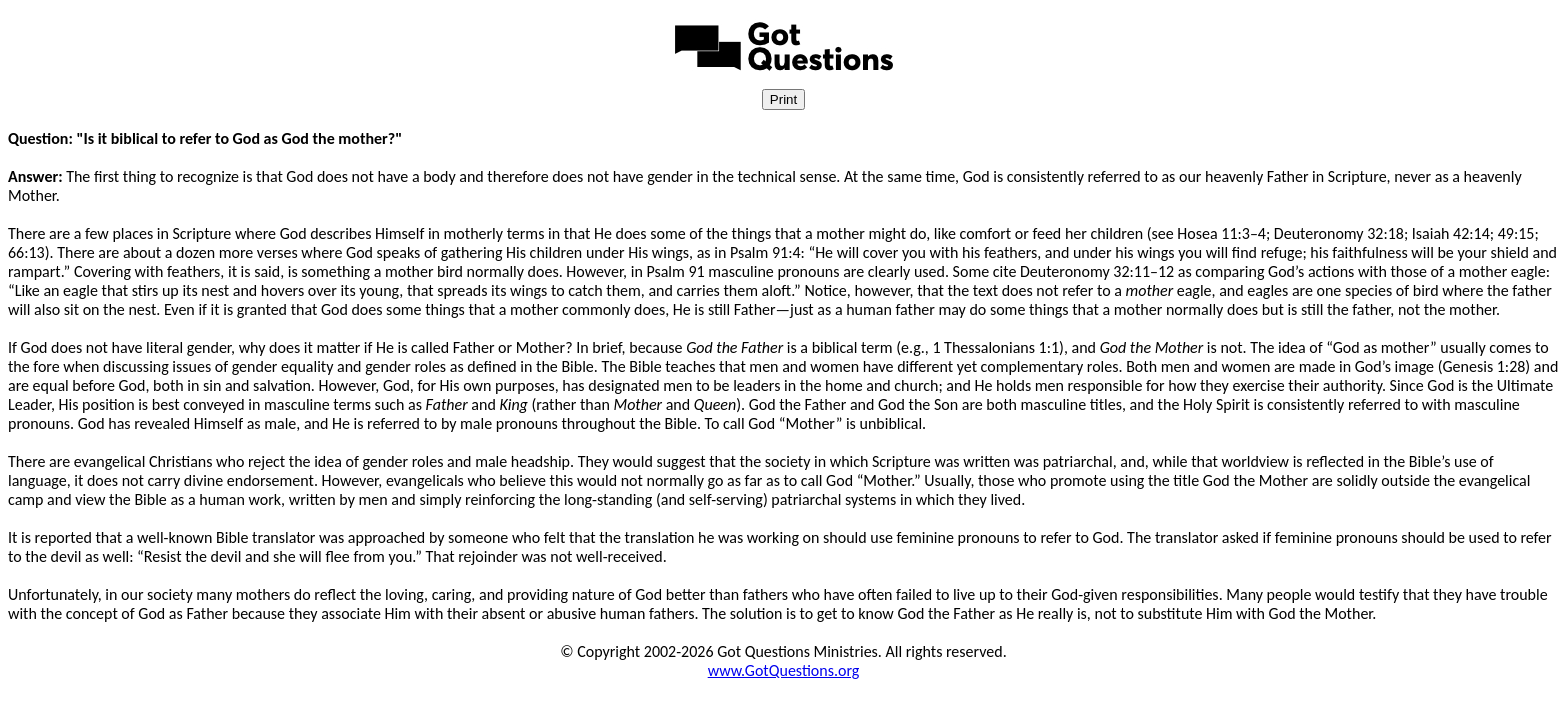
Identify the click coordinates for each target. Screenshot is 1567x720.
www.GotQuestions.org (784, 670)
